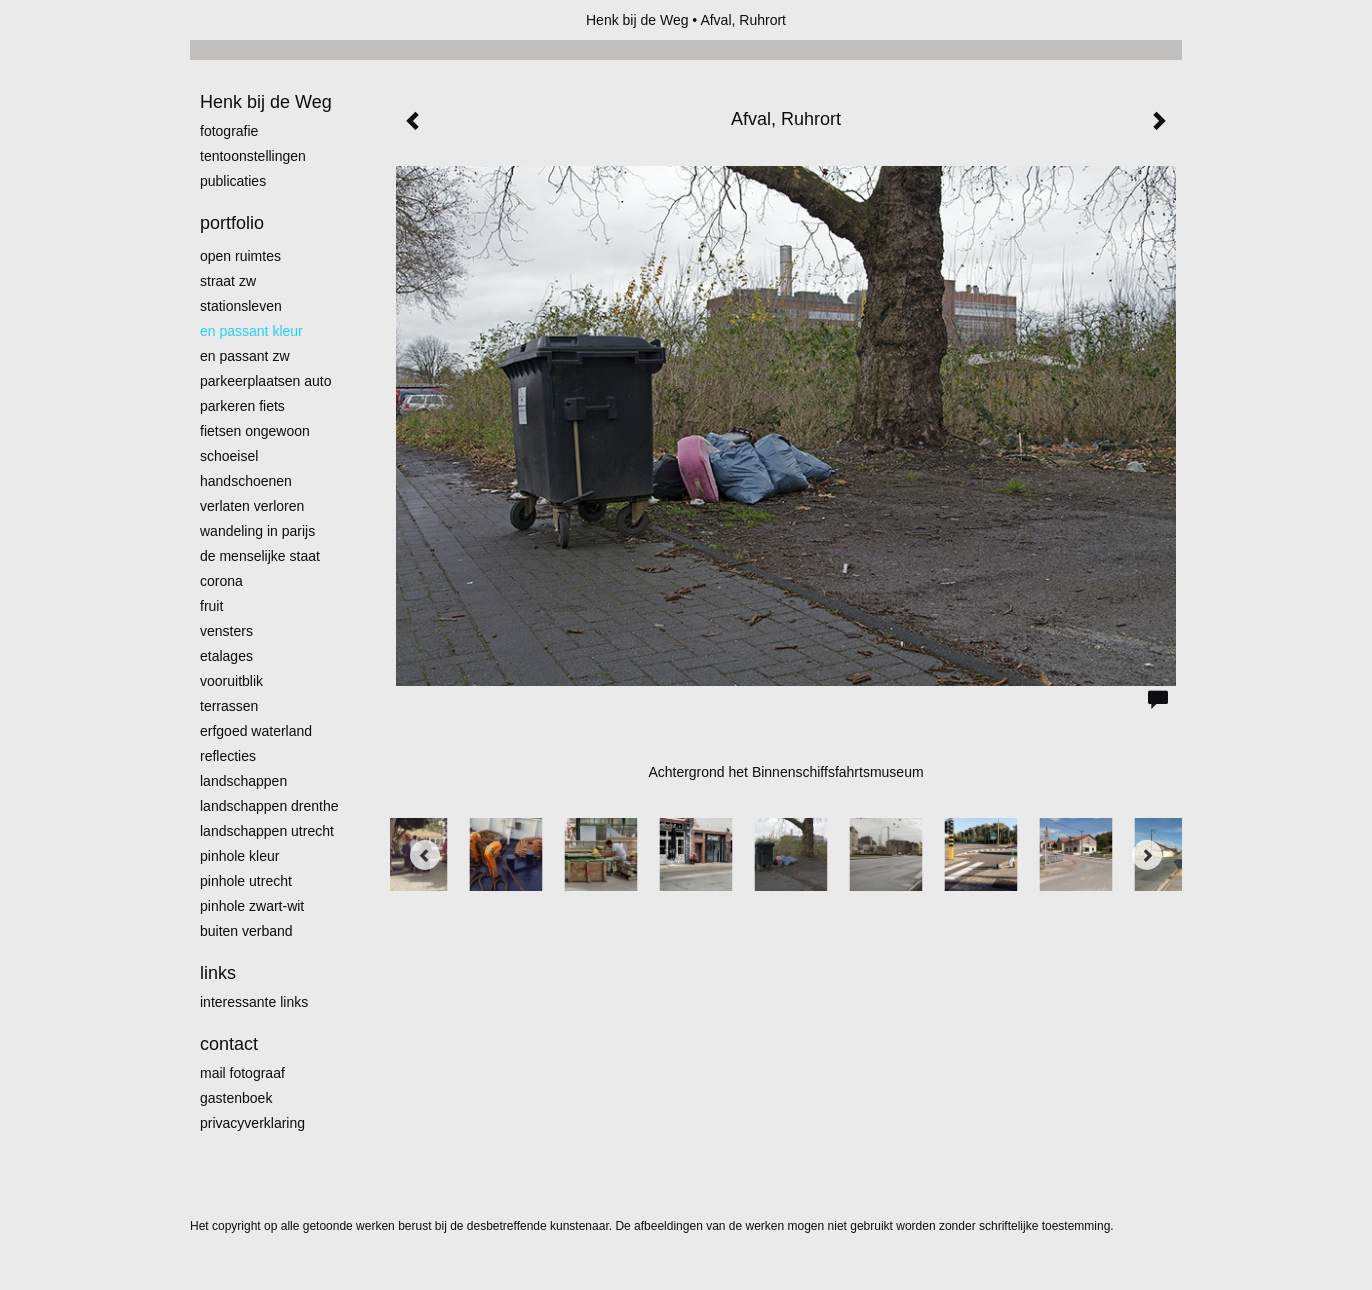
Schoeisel (229, 456)
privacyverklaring (252, 1123)
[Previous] (425, 855)
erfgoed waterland (256, 731)
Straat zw (228, 281)
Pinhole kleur (239, 856)
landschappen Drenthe (269, 806)
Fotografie (229, 131)
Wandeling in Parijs (257, 531)
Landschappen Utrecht (267, 831)
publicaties (233, 181)
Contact (229, 1044)
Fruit (211, 606)
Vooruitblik (231, 681)
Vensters (226, 631)
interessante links (254, 1002)
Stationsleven (241, 306)
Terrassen (229, 706)
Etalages (226, 656)
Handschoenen (246, 481)
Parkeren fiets (242, 406)
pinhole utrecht (246, 881)
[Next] (1147, 855)
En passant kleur (251, 331)
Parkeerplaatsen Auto (266, 381)
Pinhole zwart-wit (252, 906)
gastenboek (236, 1098)
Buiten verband (246, 931)
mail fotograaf (242, 1073)
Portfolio (232, 223)
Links (218, 973)
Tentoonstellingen (253, 156)
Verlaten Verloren (252, 506)
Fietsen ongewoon (255, 431)
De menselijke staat (260, 556)
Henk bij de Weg (637, 20)
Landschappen (243, 781)
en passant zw (245, 356)
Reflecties (228, 756)
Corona (221, 581)
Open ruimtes (240, 256)
